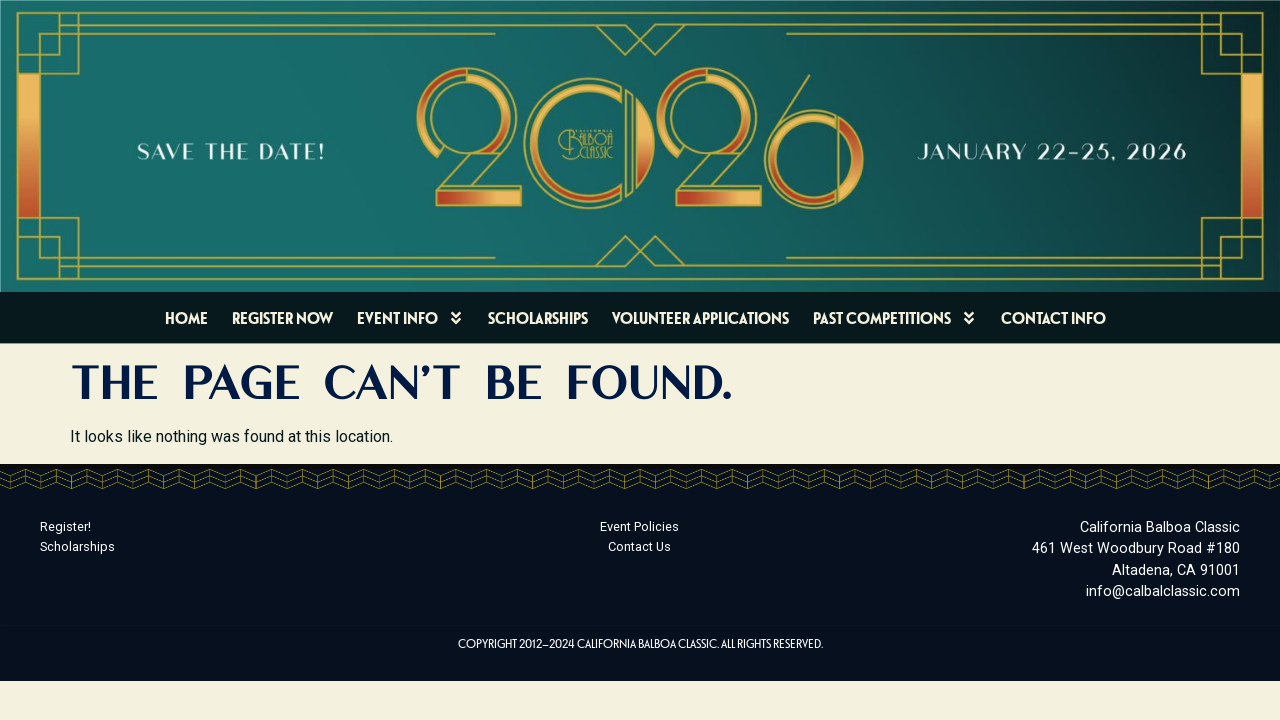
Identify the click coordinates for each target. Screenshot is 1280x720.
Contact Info (1053, 317)
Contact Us (639, 546)
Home (186, 317)
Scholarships (538, 317)
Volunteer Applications (700, 317)
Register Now (282, 317)
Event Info (410, 318)
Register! (65, 526)
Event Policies (639, 526)
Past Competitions (895, 318)
